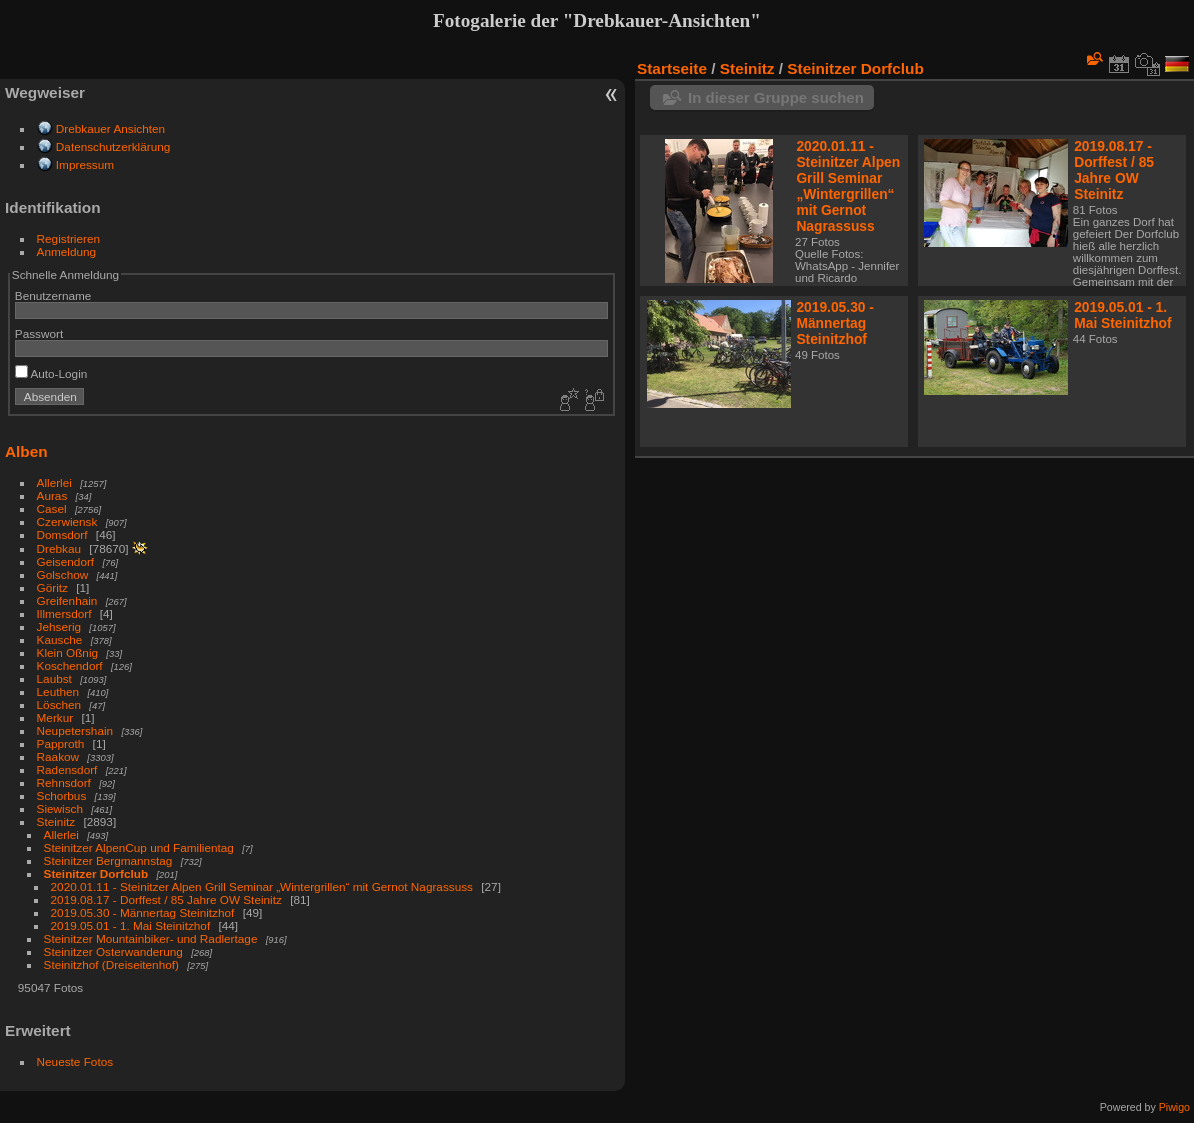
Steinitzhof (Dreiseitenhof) (111, 964)
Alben (26, 451)
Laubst (54, 678)
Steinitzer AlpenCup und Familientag (139, 847)
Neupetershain (75, 730)
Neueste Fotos (75, 1061)
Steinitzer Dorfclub (96, 873)
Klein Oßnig (67, 652)
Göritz (52, 587)
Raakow (58, 756)
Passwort (39, 333)
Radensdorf (67, 769)
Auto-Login (51, 373)
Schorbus (62, 795)
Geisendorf (66, 561)
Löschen (59, 704)
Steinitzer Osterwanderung (113, 951)
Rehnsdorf (64, 782)
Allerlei (54, 482)
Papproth (61, 743)
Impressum (85, 164)
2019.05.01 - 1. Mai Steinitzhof (131, 925)
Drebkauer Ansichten (110, 128)
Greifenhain (67, 600)
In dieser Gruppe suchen (776, 97)
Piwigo (1174, 1107)
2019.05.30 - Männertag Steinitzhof (143, 912)
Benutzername (53, 295)
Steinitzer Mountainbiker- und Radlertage (152, 938)
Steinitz (56, 821)
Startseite (672, 68)
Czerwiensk (67, 521)
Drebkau (59, 548)
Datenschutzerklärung (113, 146)
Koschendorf (70, 665)
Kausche (60, 639)
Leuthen (58, 691)
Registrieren (68, 238)
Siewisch (60, 808)
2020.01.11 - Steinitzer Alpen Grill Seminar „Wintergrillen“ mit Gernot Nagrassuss (262, 886)
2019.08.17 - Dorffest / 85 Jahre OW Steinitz (166, 899)
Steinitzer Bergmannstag (108, 860)
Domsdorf (62, 534)
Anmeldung (67, 251)
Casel (52, 508)
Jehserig (59, 626)
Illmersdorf (64, 613)
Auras (52, 495)
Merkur (55, 717)
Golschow (63, 574)
